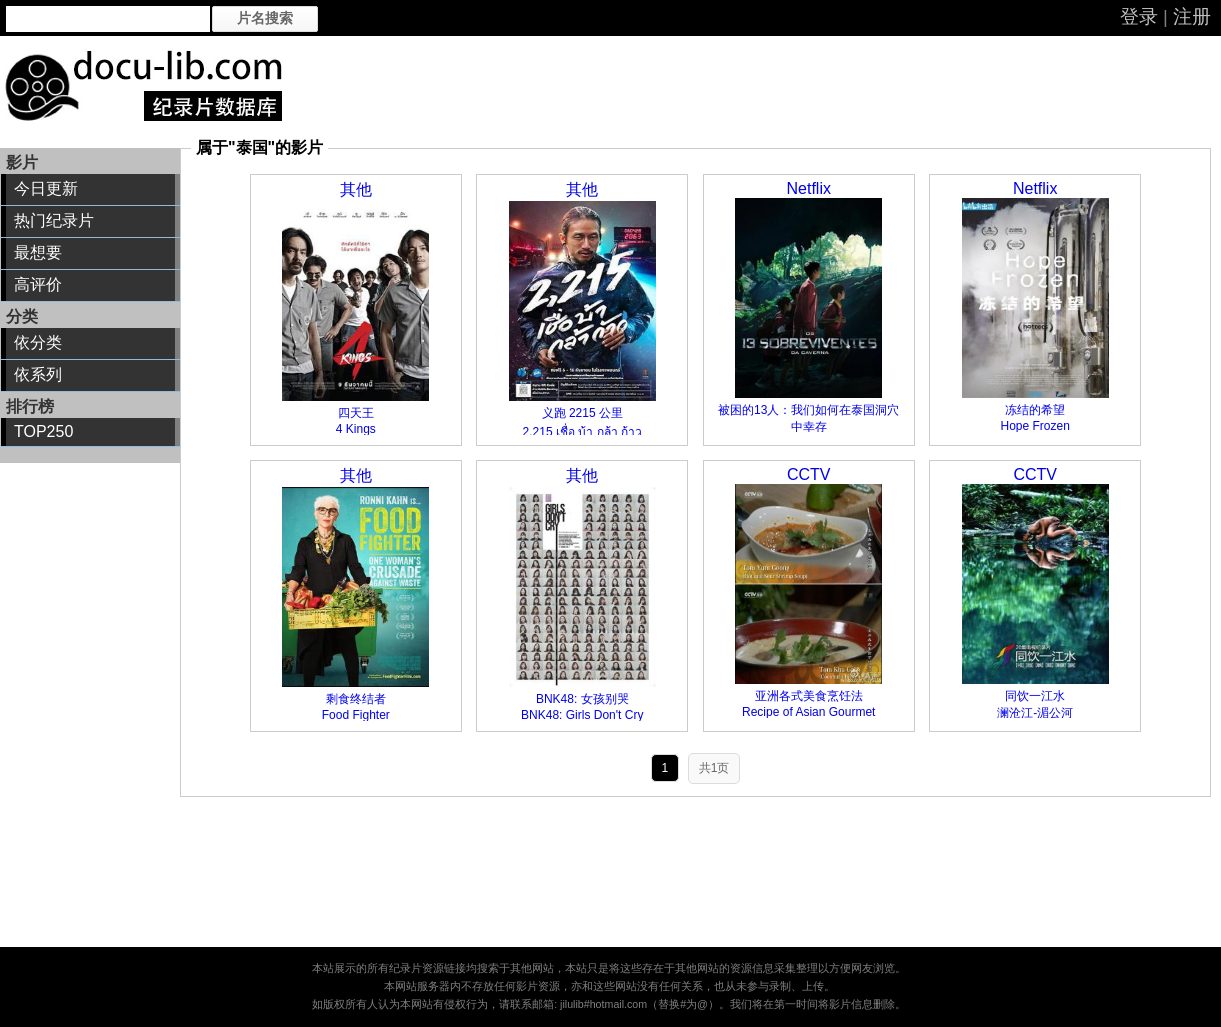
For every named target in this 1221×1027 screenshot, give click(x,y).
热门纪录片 (54, 220)
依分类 (38, 342)
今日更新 (46, 188)
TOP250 (43, 431)
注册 (1192, 16)
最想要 (38, 252)
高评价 (38, 284)
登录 (1139, 16)
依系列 (38, 374)
